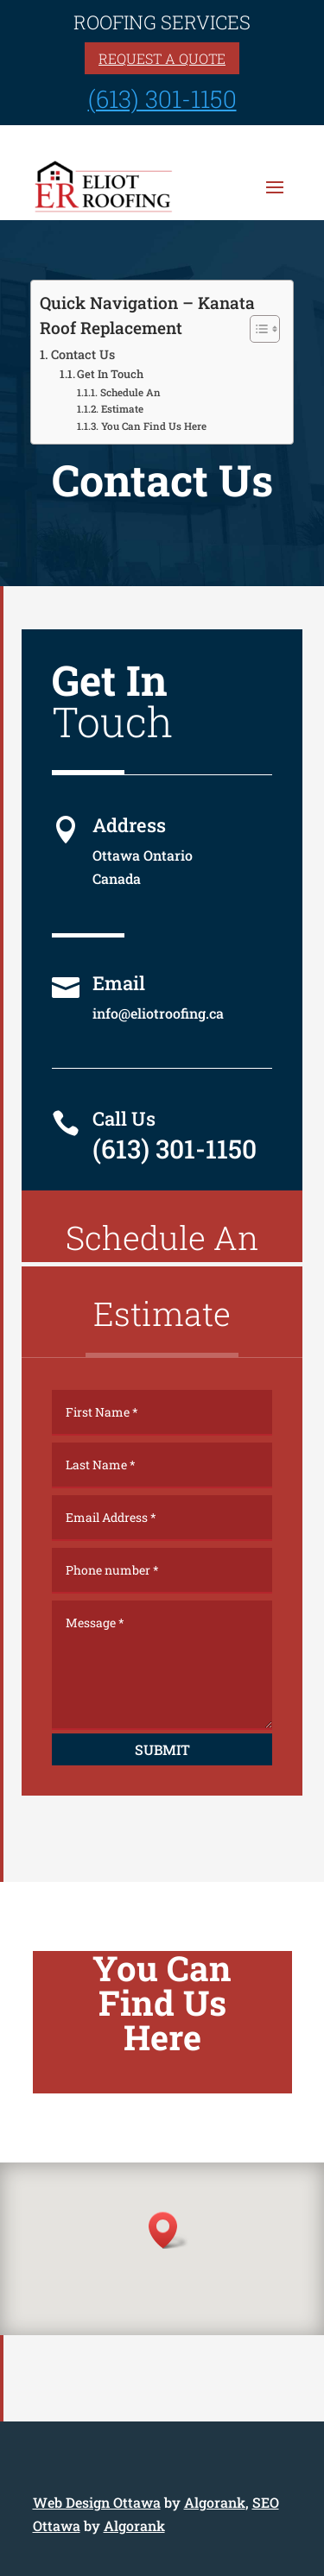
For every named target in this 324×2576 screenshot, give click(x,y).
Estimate (122, 408)
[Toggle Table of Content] (256, 329)
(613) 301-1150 (162, 99)
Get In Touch (110, 374)
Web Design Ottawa (97, 2502)
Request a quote (162, 58)
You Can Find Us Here (153, 426)
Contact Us (83, 354)
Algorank (214, 2502)
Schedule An (130, 392)
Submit (162, 1749)
